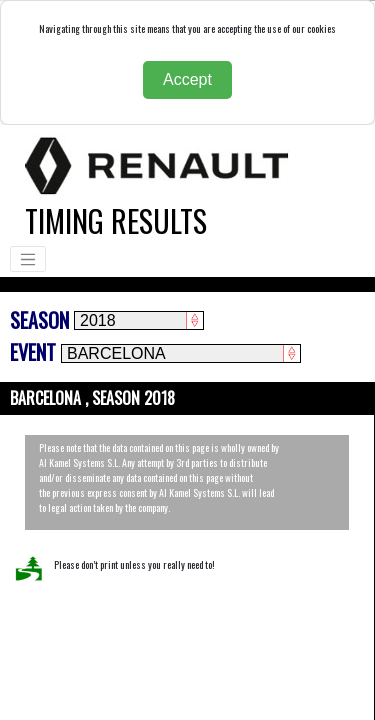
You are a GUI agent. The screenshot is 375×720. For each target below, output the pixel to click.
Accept (187, 79)
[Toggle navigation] (28, 259)
